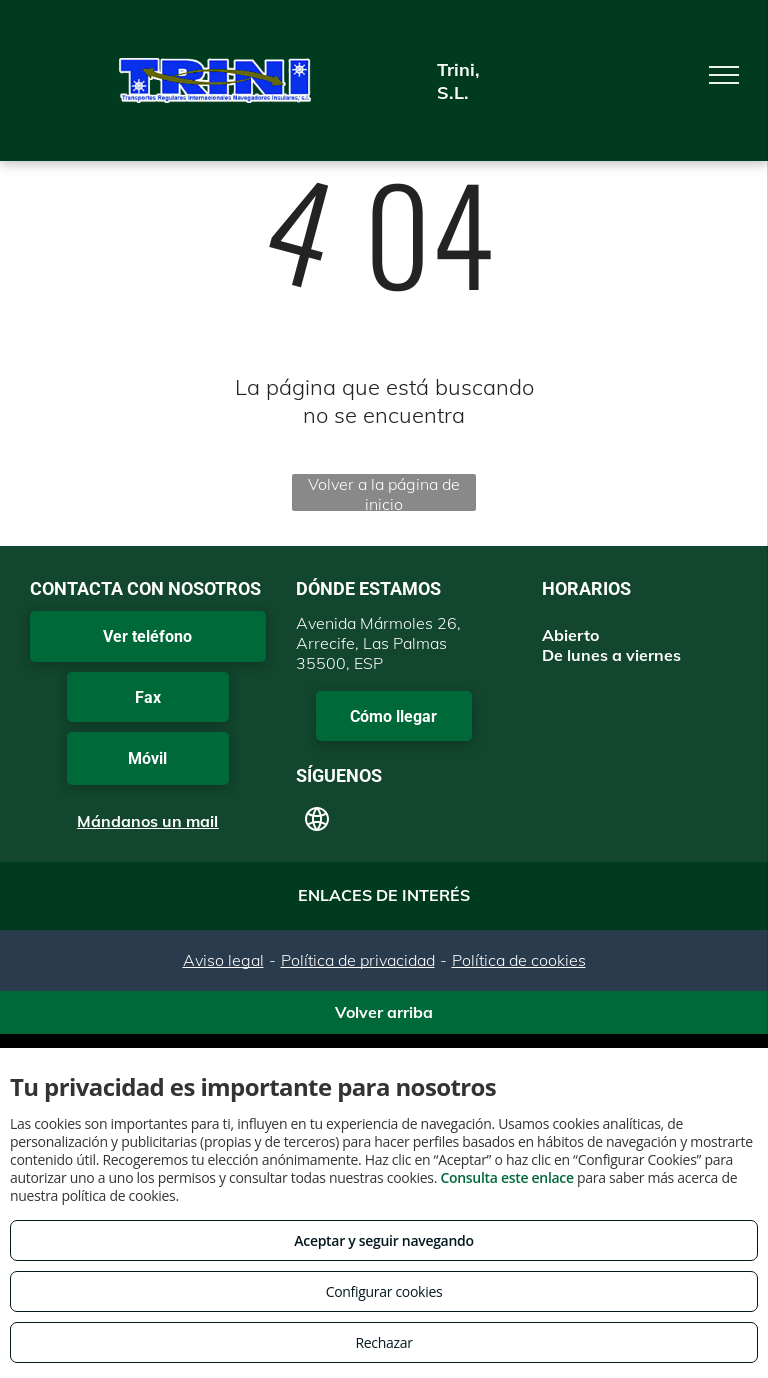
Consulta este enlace (506, 1177)
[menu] (724, 75)
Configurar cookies (384, 1291)
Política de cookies (519, 960)
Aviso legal (223, 960)
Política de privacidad (358, 960)
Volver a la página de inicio (384, 492)
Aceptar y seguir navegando (383, 1240)
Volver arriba (384, 1012)
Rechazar (383, 1342)
